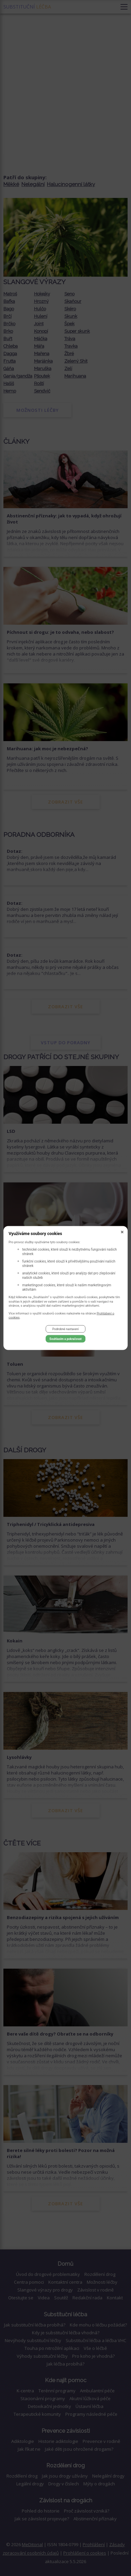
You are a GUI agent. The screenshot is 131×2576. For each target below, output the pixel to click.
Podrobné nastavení (65, 1329)
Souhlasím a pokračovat (65, 1339)
